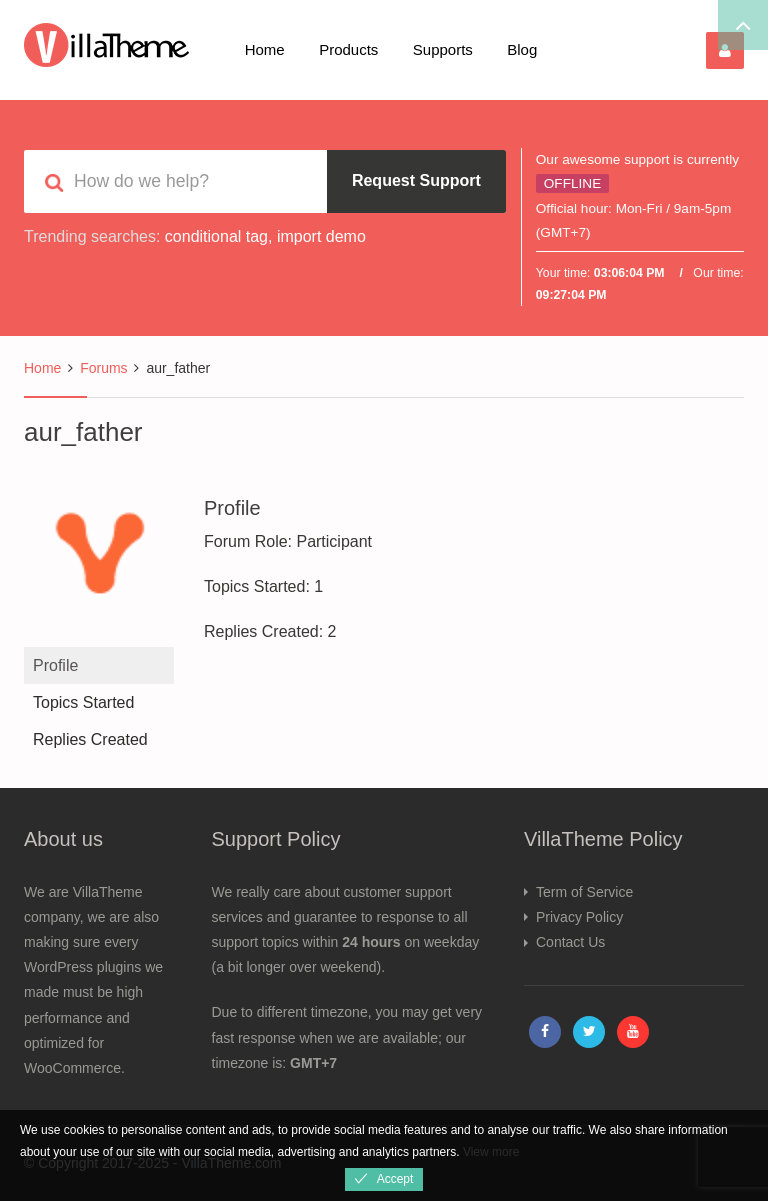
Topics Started (83, 702)
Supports (443, 49)
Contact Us (570, 942)
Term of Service (584, 892)
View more (491, 1152)
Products (348, 49)
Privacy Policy (579, 917)
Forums (103, 368)
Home (265, 49)
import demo (321, 236)
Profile (55, 665)
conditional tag (216, 236)
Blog (522, 49)
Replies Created (90, 739)
